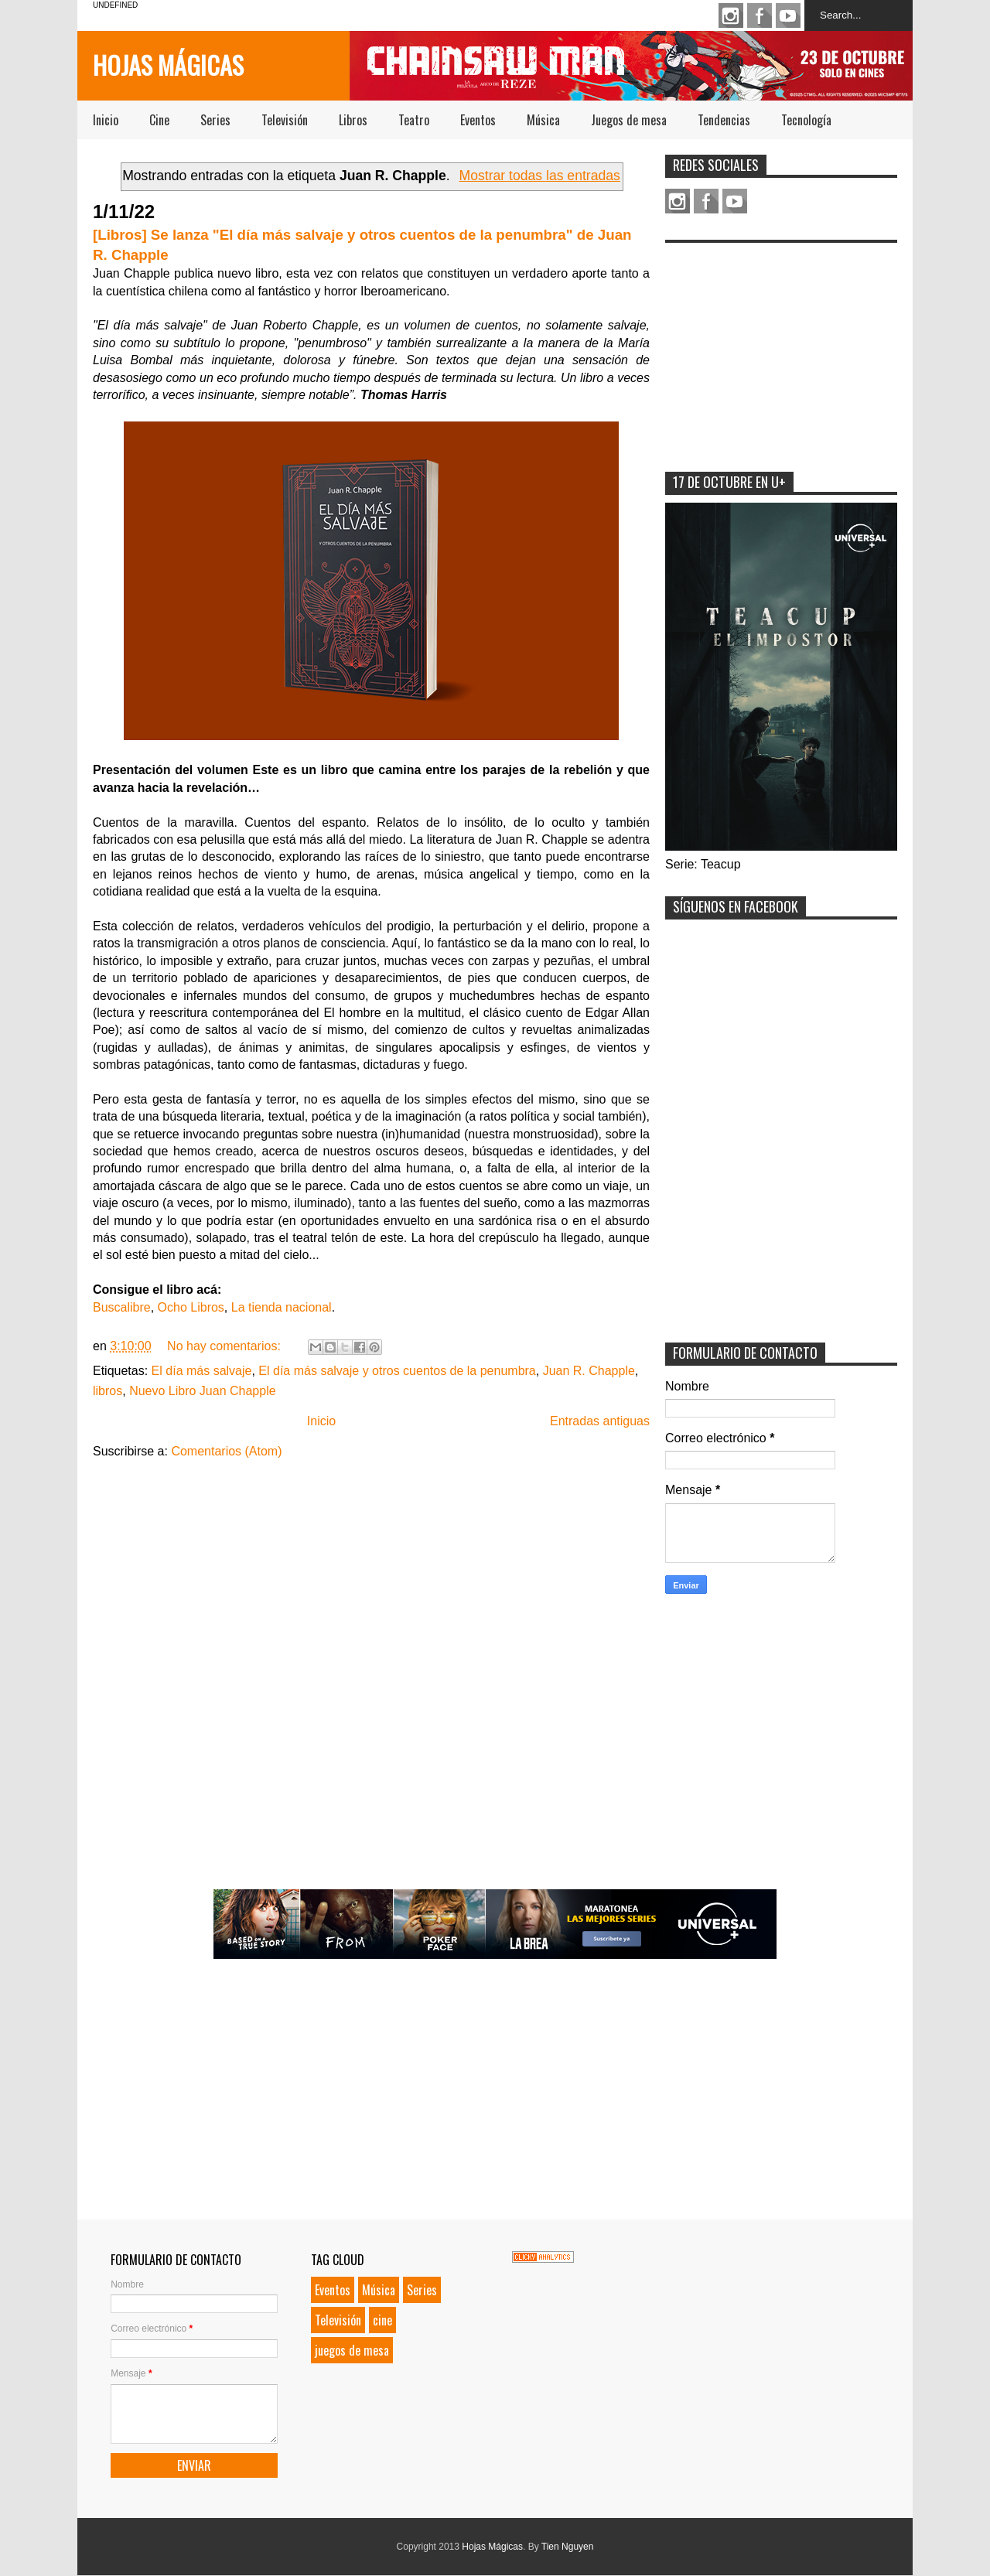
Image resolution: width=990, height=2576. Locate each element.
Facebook (759, 15)
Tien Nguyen (567, 2546)
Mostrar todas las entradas (539, 175)
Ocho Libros (191, 1307)
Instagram (731, 15)
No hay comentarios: (225, 1346)
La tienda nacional (281, 1307)
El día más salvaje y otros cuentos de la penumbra (396, 1370)
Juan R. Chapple (589, 1370)
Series (215, 120)
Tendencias (724, 120)
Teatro (413, 120)
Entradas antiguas (600, 1421)
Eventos (478, 120)
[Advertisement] (781, 347)
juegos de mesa (352, 2350)
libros (107, 1390)
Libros (353, 120)
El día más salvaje (202, 1370)
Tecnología (806, 120)
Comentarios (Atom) (226, 1451)
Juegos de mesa (629, 120)
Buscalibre (122, 1307)
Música (543, 120)
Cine (159, 120)
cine (382, 2320)
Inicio (105, 120)
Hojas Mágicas (168, 64)
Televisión (284, 120)
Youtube (788, 15)
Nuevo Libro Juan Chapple (202, 1390)
